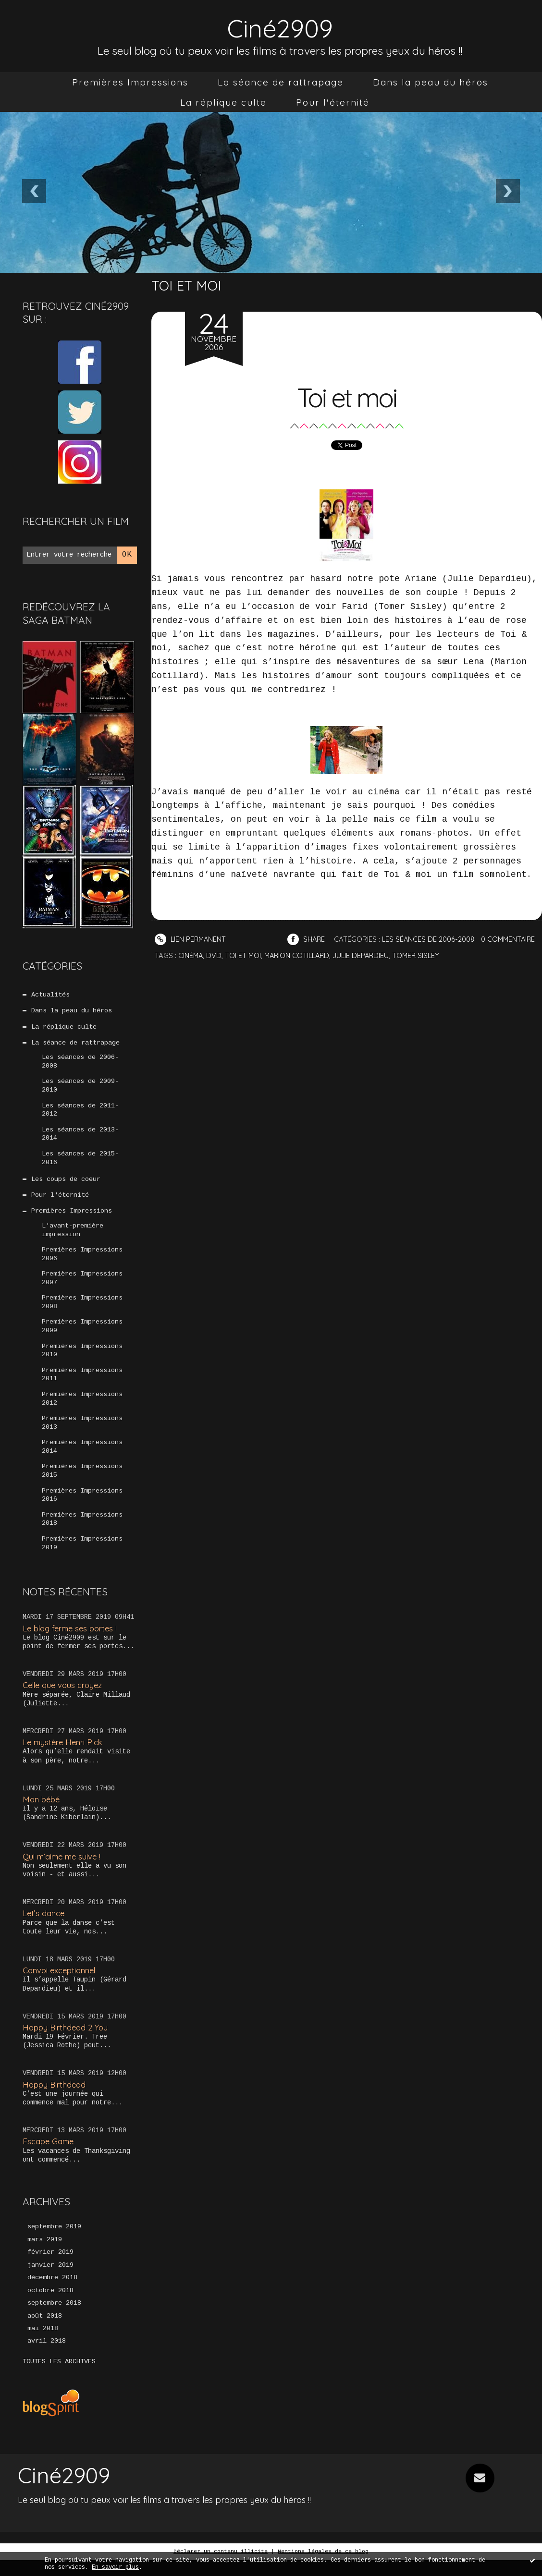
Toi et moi (346, 396)
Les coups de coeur (65, 1184)
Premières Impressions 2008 (82, 1310)
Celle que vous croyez (64, 1699)
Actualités (50, 995)
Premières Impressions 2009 (82, 1335)
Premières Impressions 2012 (82, 1409)
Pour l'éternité (333, 102)
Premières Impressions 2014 (82, 1458)
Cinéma (256, 955)
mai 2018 (42, 2344)
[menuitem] (130, 82)
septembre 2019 (54, 2241)
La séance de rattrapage (281, 82)
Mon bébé (42, 1813)
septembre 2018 (54, 2318)
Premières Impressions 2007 (82, 1285)
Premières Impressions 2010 (82, 1359)
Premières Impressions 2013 (82, 1433)
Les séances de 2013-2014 (80, 1138)
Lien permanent (191, 939)
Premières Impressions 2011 (82, 1384)
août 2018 (44, 2331)
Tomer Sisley (487, 955)
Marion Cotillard (365, 955)
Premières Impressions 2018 (82, 1532)
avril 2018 (46, 2357)
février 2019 (50, 2267)
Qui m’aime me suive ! (63, 1870)
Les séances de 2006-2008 (80, 1064)
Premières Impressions (130, 82)
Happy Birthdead (54, 2098)
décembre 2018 (52, 2293)
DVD (279, 955)
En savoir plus (115, 2567)
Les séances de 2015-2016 (80, 1162)
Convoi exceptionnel (61, 1985)
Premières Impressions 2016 (82, 1508)
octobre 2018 (50, 2305)
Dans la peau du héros (430, 82)
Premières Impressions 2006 (82, 1261)
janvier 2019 (50, 2280)
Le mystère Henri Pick (64, 1756)
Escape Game (49, 2156)
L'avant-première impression (72, 1236)
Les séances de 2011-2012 (80, 1113)
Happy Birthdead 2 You (66, 2041)
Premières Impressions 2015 (82, 1483)
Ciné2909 (280, 27)
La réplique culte (223, 102)
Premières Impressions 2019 (82, 1557)
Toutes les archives (59, 2378)
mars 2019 (44, 2254)
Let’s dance (44, 1927)
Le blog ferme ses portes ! (72, 1642)
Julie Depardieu (431, 955)
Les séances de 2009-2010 (80, 1088)
